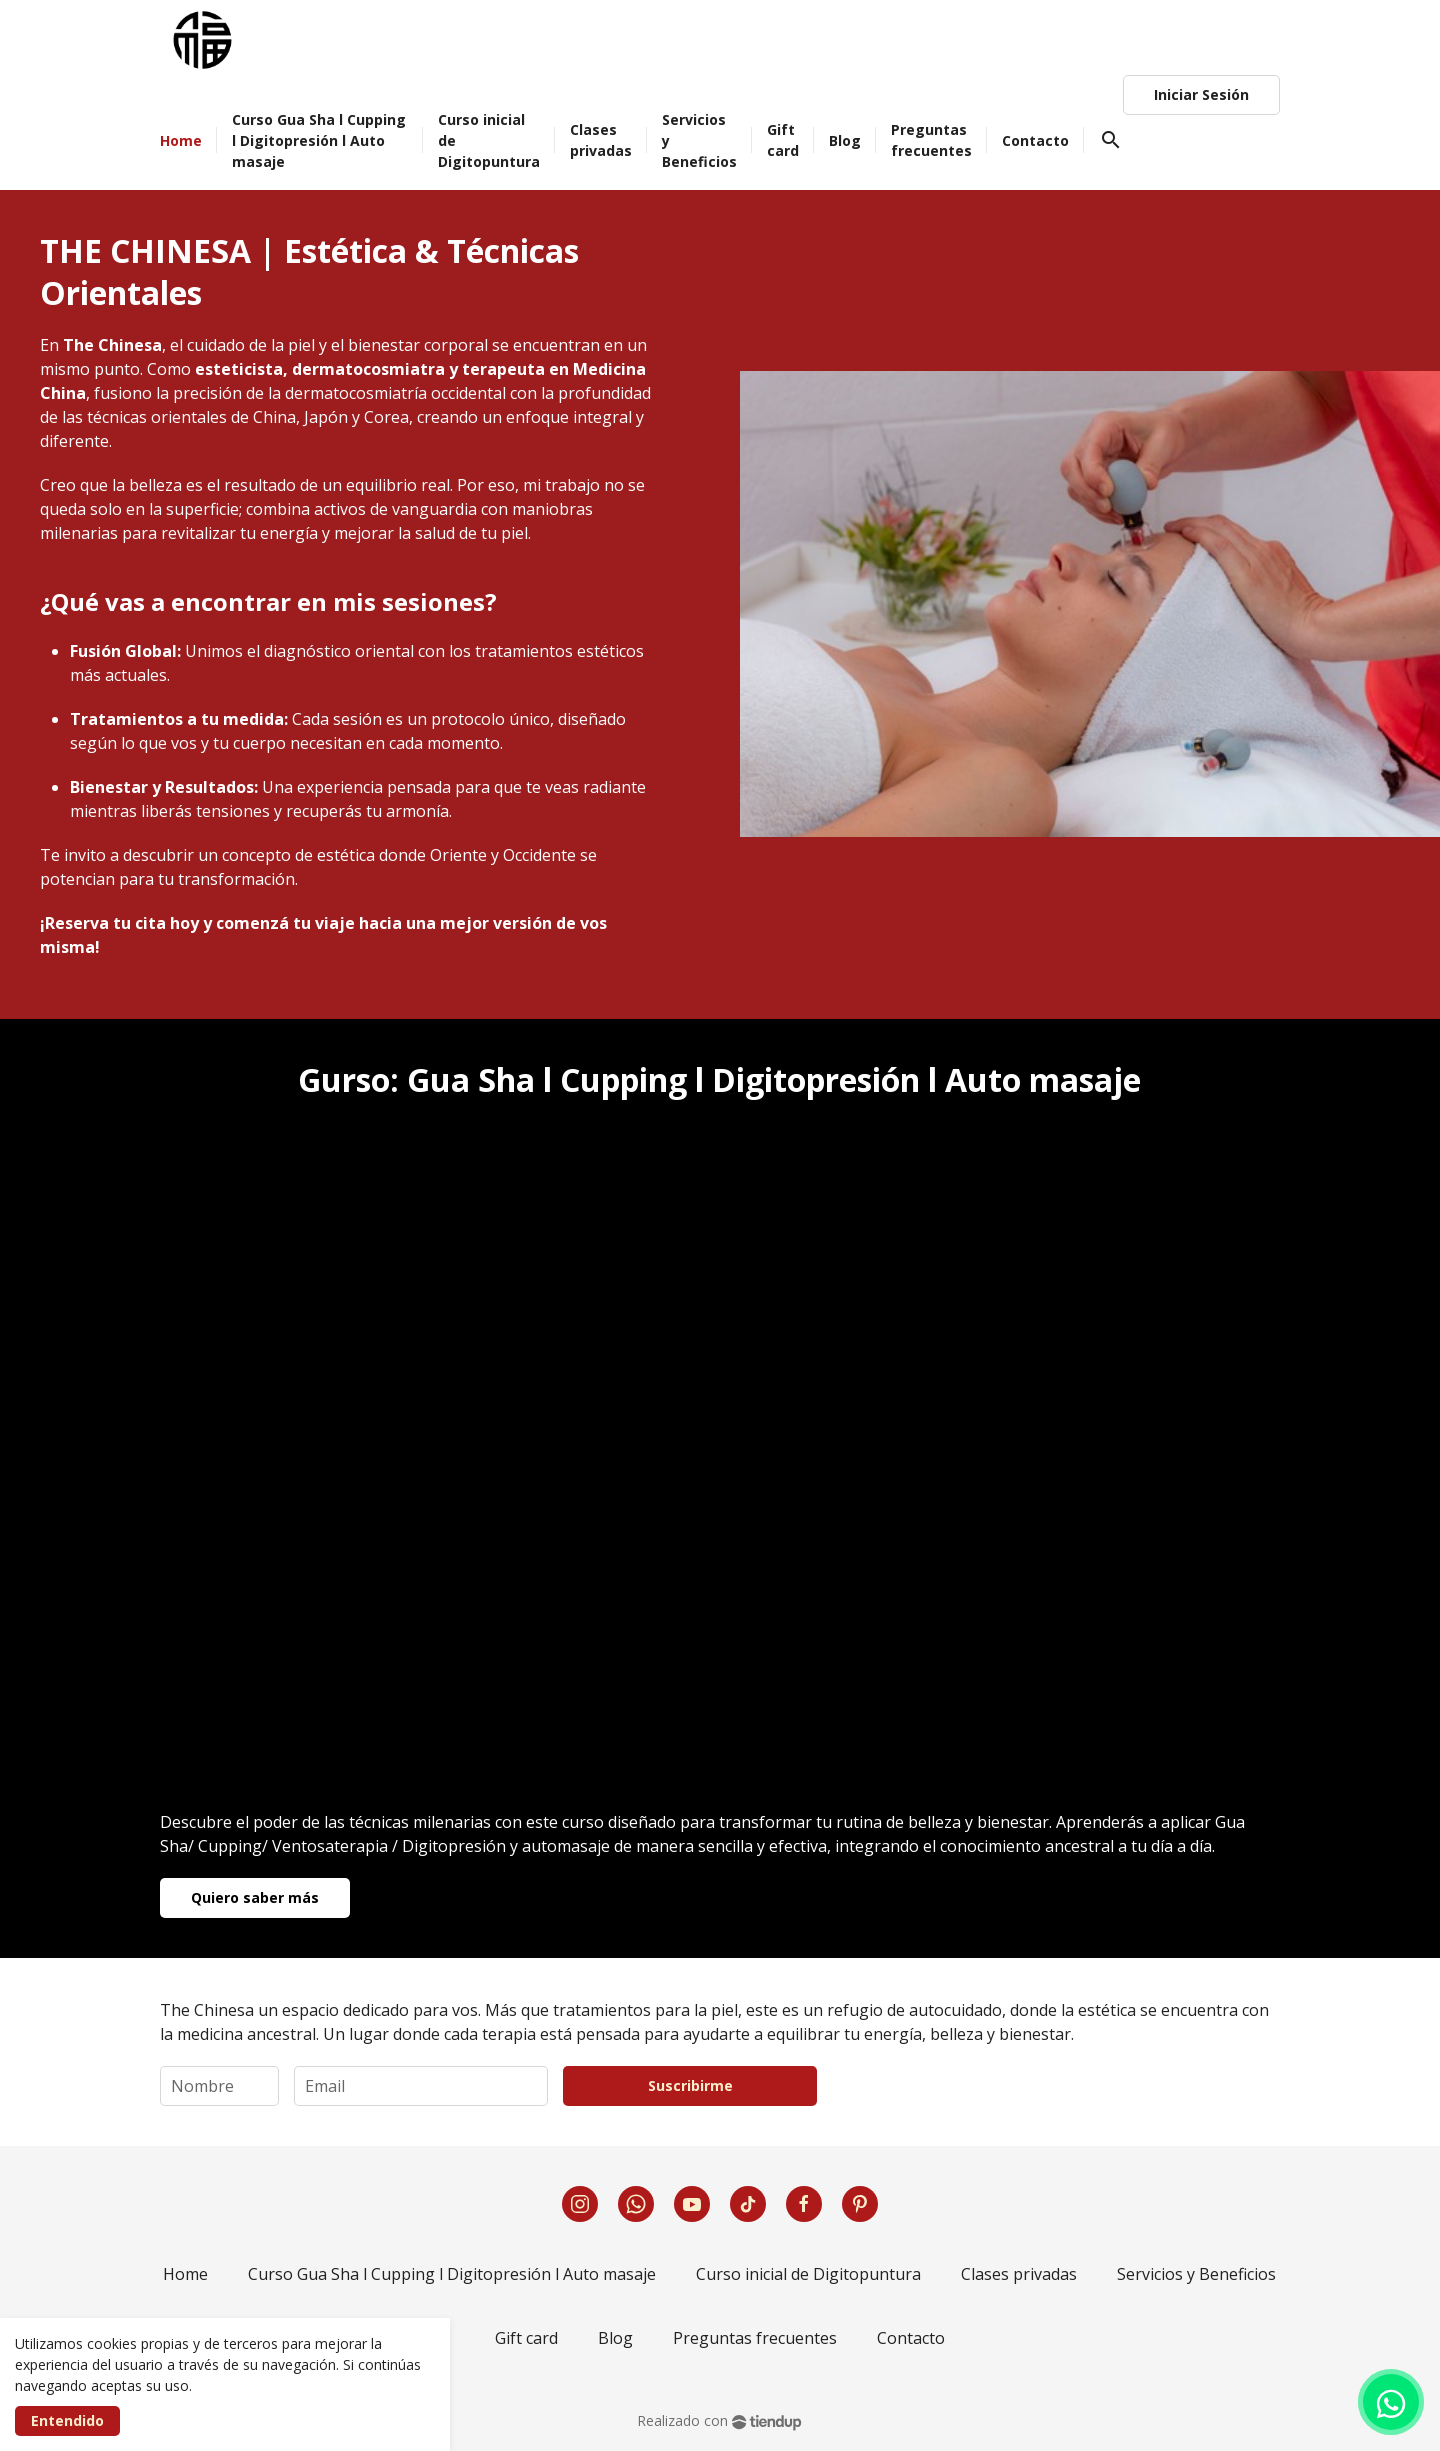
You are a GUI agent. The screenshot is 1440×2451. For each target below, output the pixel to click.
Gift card (526, 2338)
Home (185, 2274)
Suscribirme (690, 2085)
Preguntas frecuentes (755, 2338)
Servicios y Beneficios (1196, 2274)
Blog (615, 2338)
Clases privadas (1019, 2274)
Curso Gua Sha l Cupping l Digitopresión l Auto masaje (452, 2274)
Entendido (67, 2420)
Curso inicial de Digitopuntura (808, 2274)
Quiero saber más (255, 1897)
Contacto (911, 2338)
